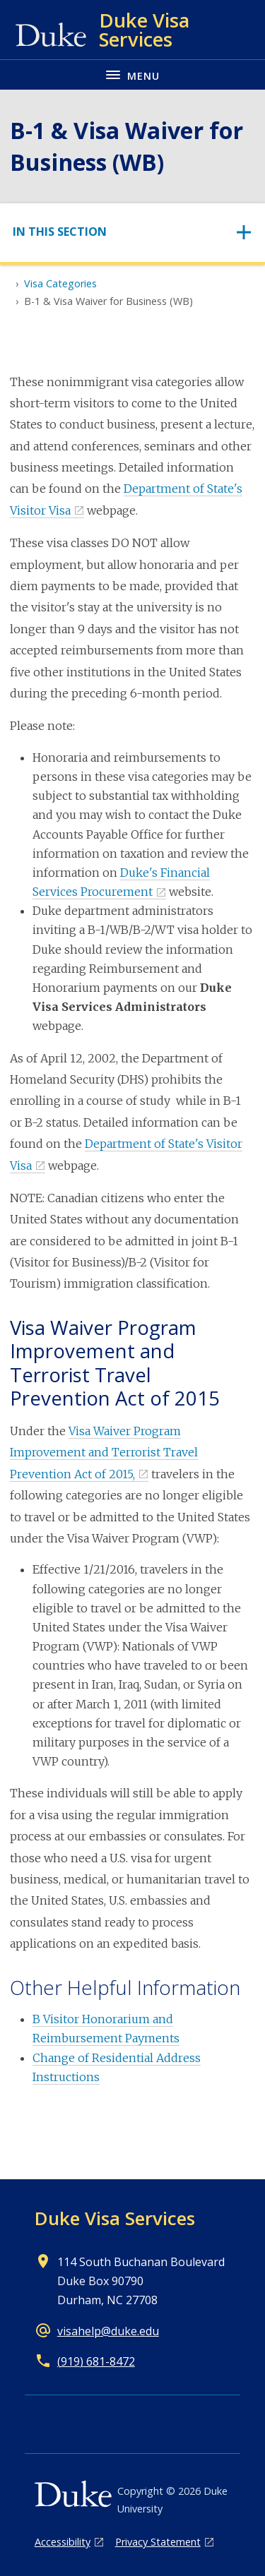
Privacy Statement (158, 2541)
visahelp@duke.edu (108, 2331)
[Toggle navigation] (132, 232)
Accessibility (62, 2541)
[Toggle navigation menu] (132, 74)
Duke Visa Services (115, 2218)
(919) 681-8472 (96, 2361)
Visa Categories (60, 283)
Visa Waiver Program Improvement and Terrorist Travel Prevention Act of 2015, (104, 1452)
